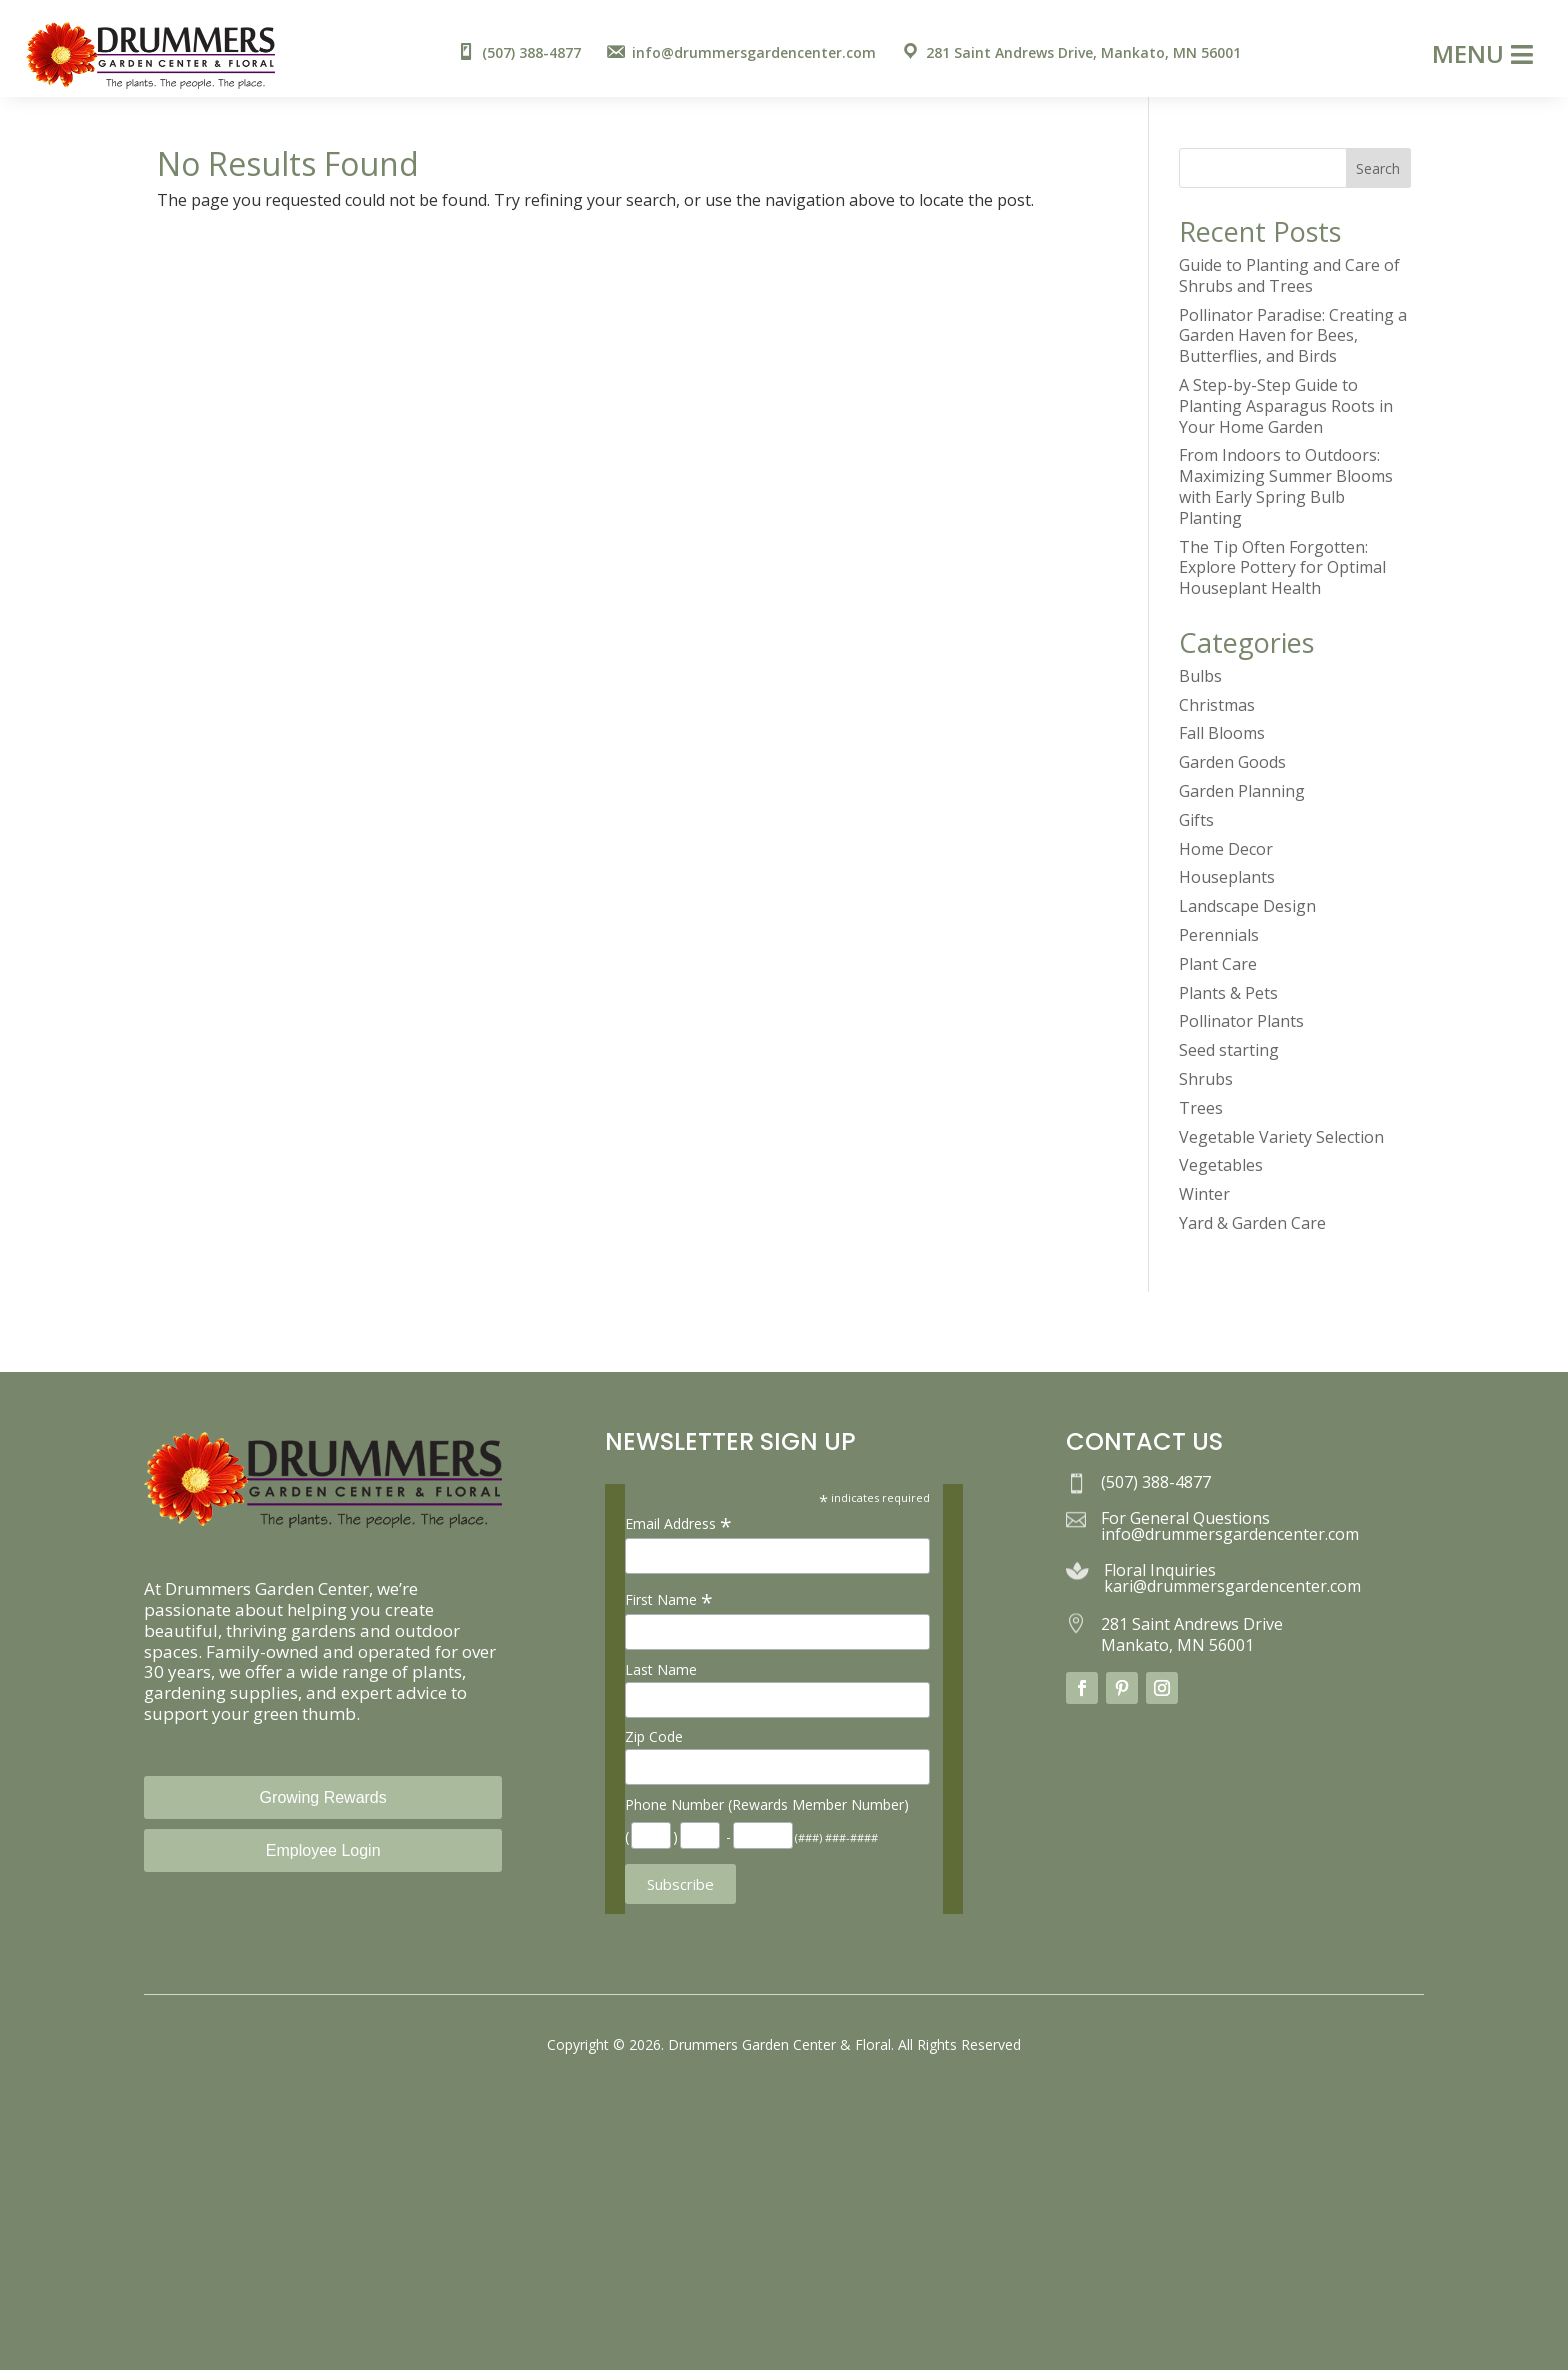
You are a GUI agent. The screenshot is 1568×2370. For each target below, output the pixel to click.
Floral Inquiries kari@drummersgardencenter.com (1232, 1578)
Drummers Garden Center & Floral (779, 2044)
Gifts (1196, 820)
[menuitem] (518, 54)
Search (1378, 168)
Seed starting (1229, 1050)
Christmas (1217, 705)
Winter (1204, 1194)
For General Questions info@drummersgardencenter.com (1230, 1526)
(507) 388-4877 (1156, 1482)
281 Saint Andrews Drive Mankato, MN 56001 (1192, 1634)
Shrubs (1206, 1079)
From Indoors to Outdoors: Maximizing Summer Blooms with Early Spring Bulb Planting (1286, 486)
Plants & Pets (1228, 993)
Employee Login (323, 1850)
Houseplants (1227, 877)
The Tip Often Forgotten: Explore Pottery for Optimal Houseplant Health (1282, 568)
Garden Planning (1242, 791)
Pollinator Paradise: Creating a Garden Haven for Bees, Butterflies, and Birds (1293, 336)
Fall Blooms (1222, 733)
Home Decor (1226, 849)
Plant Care (1218, 964)
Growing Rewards (323, 1797)
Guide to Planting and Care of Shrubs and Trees (1289, 275)
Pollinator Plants (1241, 1021)
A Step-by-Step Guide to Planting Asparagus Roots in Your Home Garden (1286, 406)
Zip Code (654, 1736)
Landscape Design (1247, 906)
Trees (1201, 1108)
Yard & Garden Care (1252, 1223)
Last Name (661, 1669)
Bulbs (1200, 676)
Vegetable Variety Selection (1281, 1137)
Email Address (678, 1523)
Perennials (1219, 935)
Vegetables (1221, 1165)
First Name (669, 1599)
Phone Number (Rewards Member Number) (767, 1804)
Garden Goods (1232, 762)
